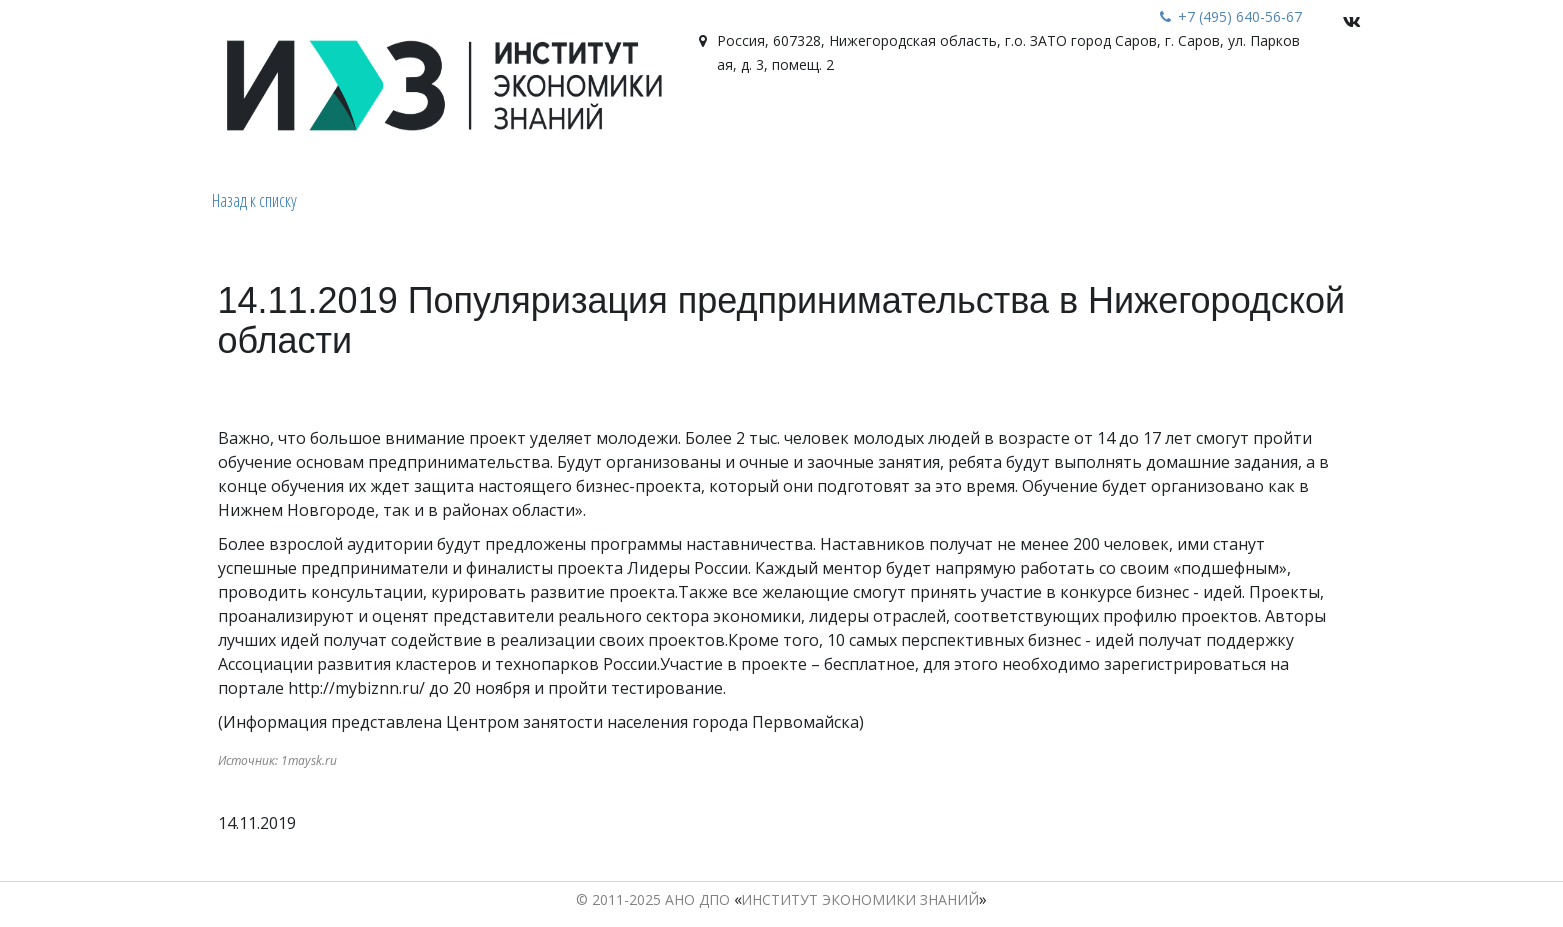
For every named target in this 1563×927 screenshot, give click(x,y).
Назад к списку (254, 200)
